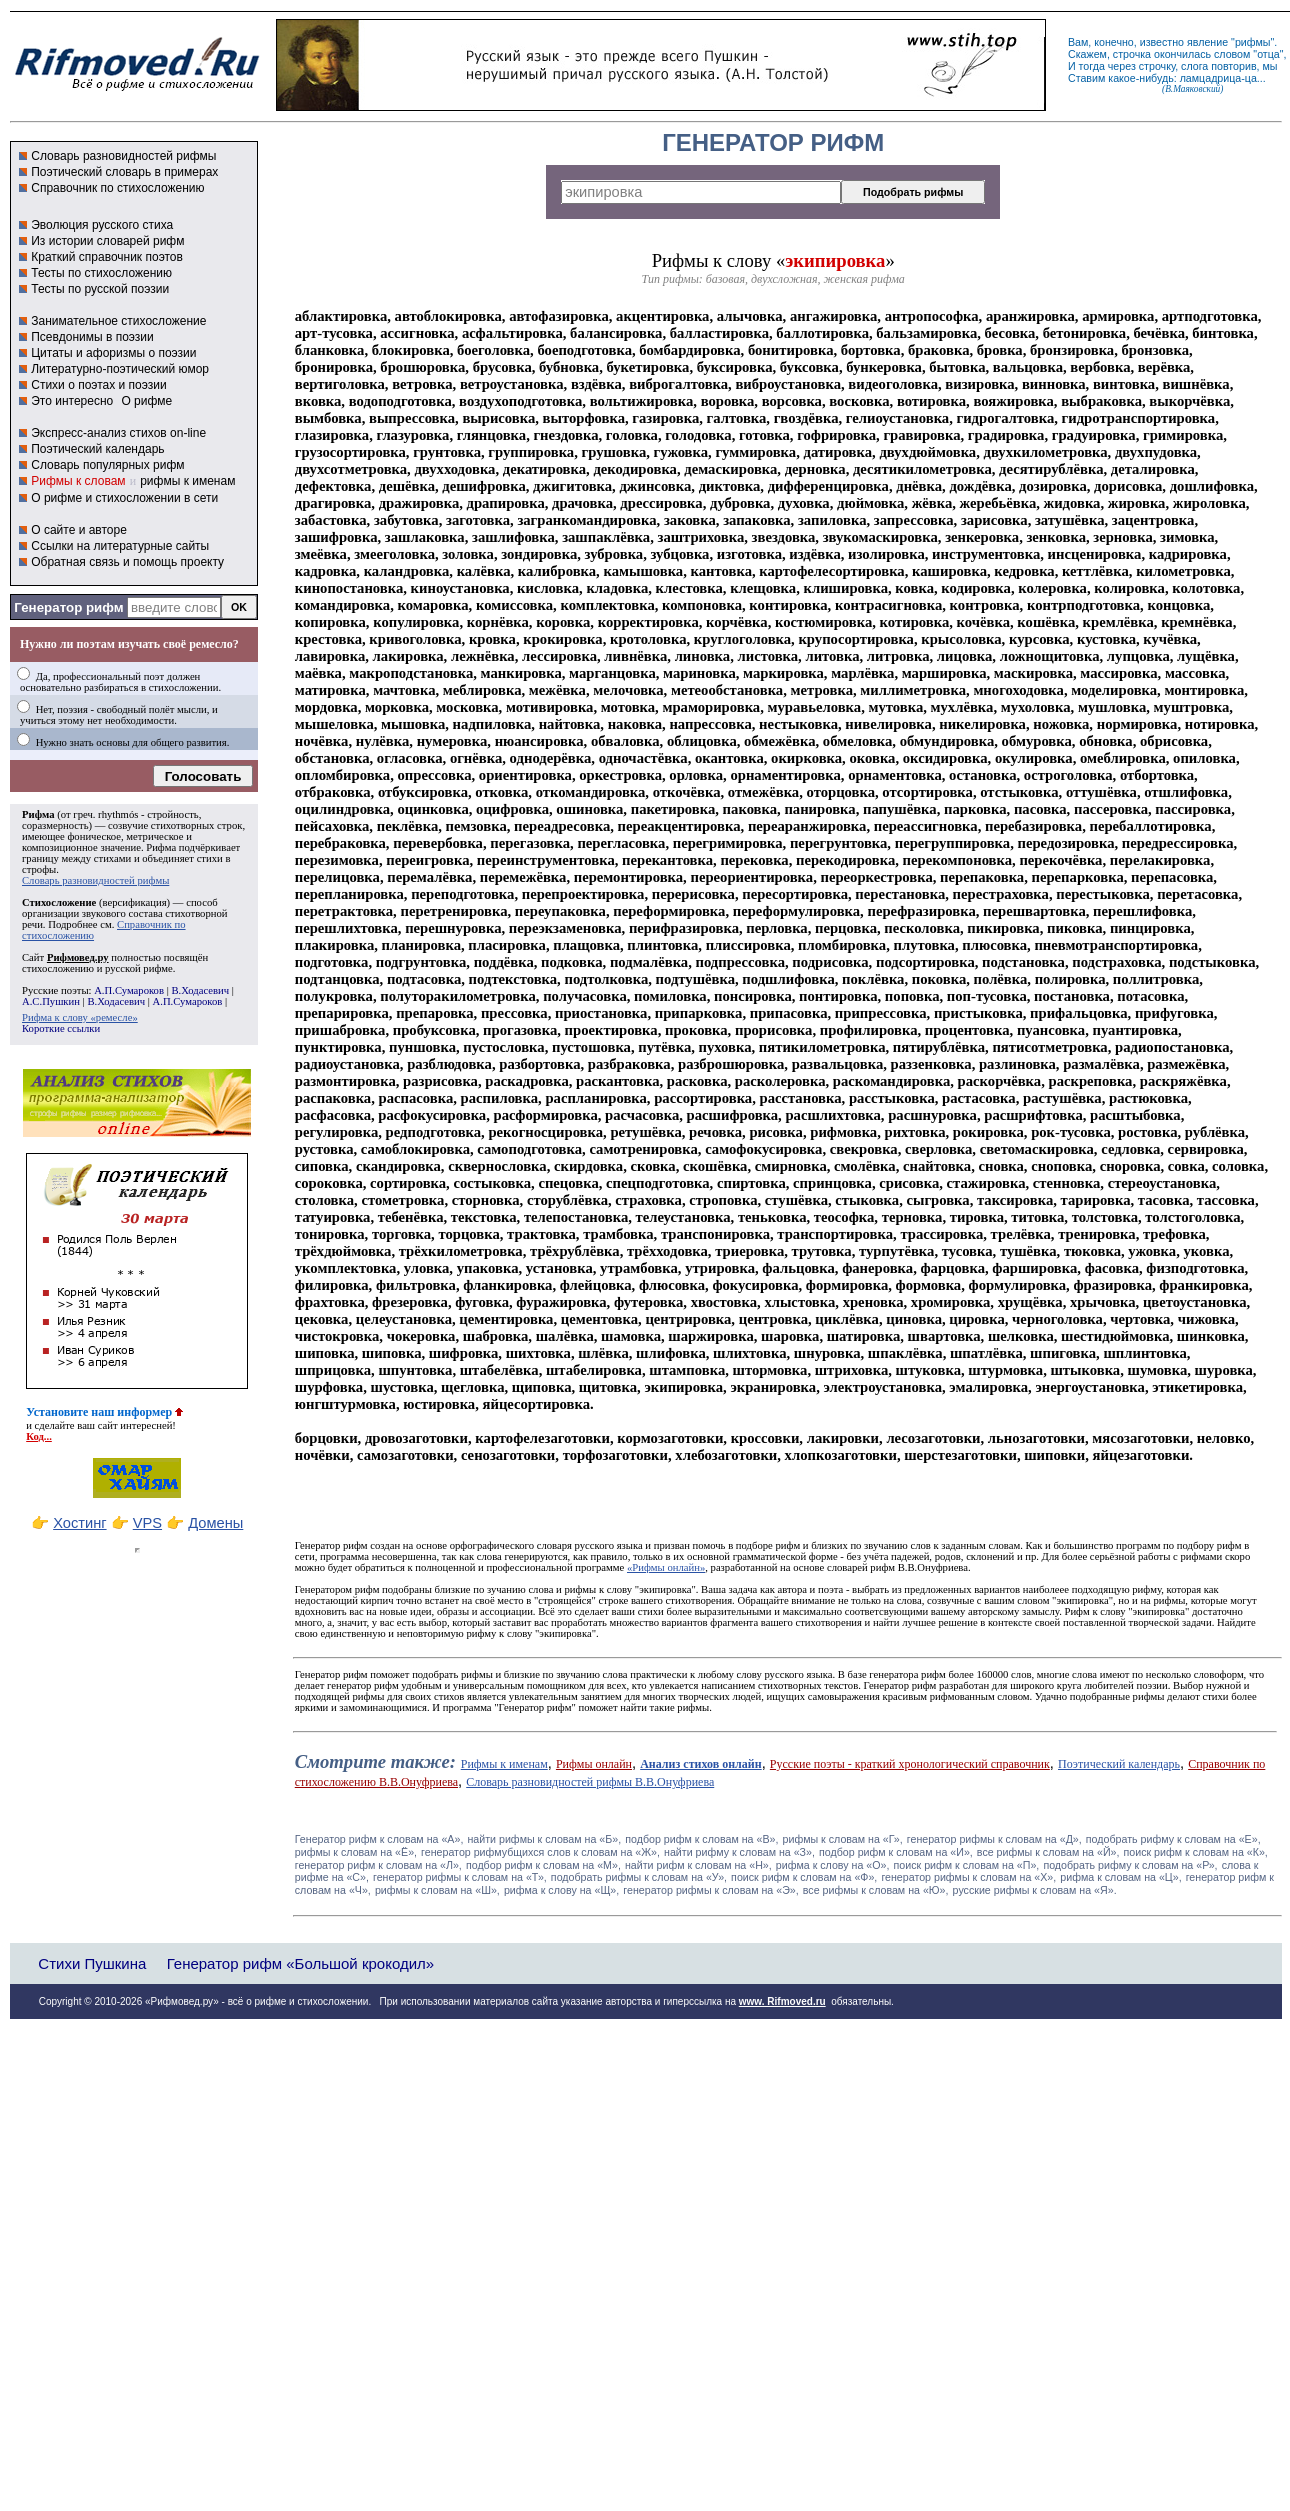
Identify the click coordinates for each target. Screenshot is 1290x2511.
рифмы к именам (187, 481)
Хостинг (79, 1523)
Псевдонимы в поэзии (92, 337)
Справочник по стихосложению (117, 188)
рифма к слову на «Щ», (561, 1890)
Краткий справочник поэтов (107, 257)
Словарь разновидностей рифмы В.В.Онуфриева (590, 1782)
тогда (1092, 66)
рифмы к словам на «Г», (843, 1839)
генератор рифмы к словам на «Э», (710, 1890)
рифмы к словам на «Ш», (437, 1890)
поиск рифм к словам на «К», (1196, 1852)
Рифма (38, 814)
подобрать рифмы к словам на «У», (639, 1877)
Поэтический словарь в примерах (124, 172)
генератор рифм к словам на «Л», (378, 1865)
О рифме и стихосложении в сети (124, 498)
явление (1207, 42)
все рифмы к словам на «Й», (1048, 1852)
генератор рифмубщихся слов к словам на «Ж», (540, 1852)
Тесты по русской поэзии (100, 289)
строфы (39, 869)
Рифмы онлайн (594, 1764)
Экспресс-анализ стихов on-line (118, 433)
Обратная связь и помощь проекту (127, 562)
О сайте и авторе (79, 530)
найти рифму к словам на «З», (739, 1852)
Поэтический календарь (97, 449)
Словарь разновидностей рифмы (123, 156)
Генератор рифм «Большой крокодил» (300, 1963)
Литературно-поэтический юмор (120, 369)
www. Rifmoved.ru (782, 2001)
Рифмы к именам (504, 1764)
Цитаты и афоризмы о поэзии (113, 353)
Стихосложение (59, 902)
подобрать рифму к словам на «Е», (1173, 1839)
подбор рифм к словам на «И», (896, 1852)
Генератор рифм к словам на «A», (379, 1839)
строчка (1132, 54)
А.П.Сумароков (129, 990)
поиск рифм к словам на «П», (967, 1865)
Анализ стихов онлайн (701, 1764)
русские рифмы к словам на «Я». (1035, 1890)
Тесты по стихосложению (101, 273)
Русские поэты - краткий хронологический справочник (910, 1764)
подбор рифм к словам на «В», (701, 1839)
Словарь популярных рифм (107, 465)
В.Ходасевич (200, 990)
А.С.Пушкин (51, 1001)
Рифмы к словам (78, 481)
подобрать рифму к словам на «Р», (1130, 1865)
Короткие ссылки (61, 1028)
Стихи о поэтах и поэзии (98, 385)
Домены (215, 1523)
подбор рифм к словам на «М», (543, 1865)
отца (1268, 54)
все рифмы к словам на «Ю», (876, 1890)
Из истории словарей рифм (107, 241)
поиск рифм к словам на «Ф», (804, 1877)
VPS (147, 1523)
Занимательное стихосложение (118, 321)
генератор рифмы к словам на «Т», (460, 1877)
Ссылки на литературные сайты (120, 546)
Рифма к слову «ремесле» (80, 1017)
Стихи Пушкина (92, 1963)
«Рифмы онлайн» (666, 1567)
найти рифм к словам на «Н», (698, 1865)
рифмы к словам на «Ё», (356, 1852)
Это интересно (72, 401)
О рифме (146, 401)
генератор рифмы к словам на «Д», (994, 1839)
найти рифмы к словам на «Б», (544, 1839)
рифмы (1253, 42)
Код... (39, 1436)
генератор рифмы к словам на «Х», (968, 1877)
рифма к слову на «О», (833, 1865)
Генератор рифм (68, 607)
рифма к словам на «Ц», (1120, 1877)
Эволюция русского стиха (102, 225)
